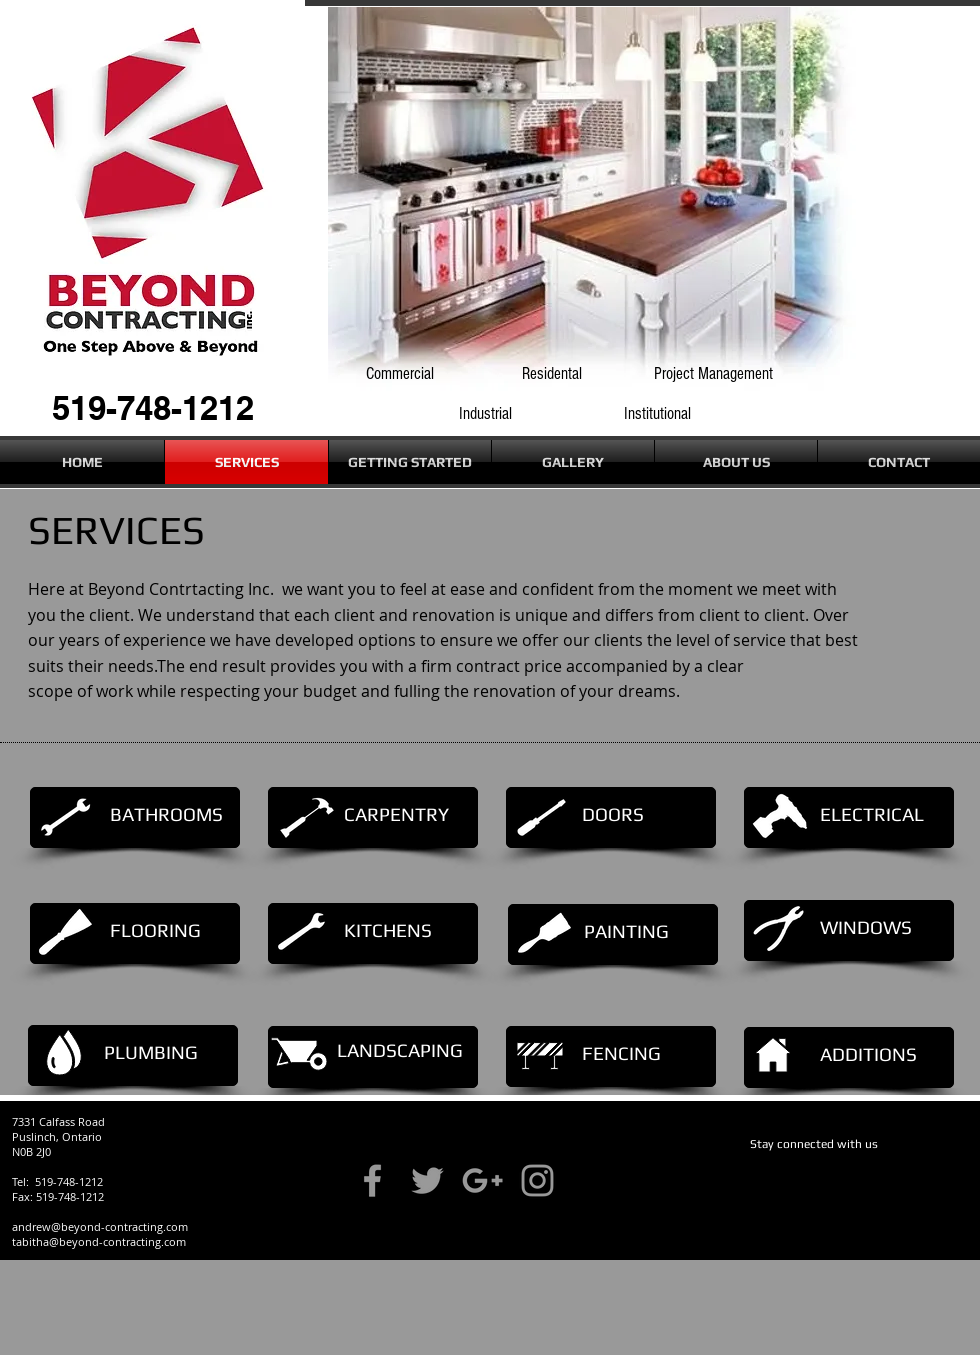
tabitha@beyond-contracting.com (99, 1241)
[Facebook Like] (788, 1177)
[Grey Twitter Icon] (427, 1180)
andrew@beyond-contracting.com (100, 1226)
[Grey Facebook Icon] (372, 1180)
